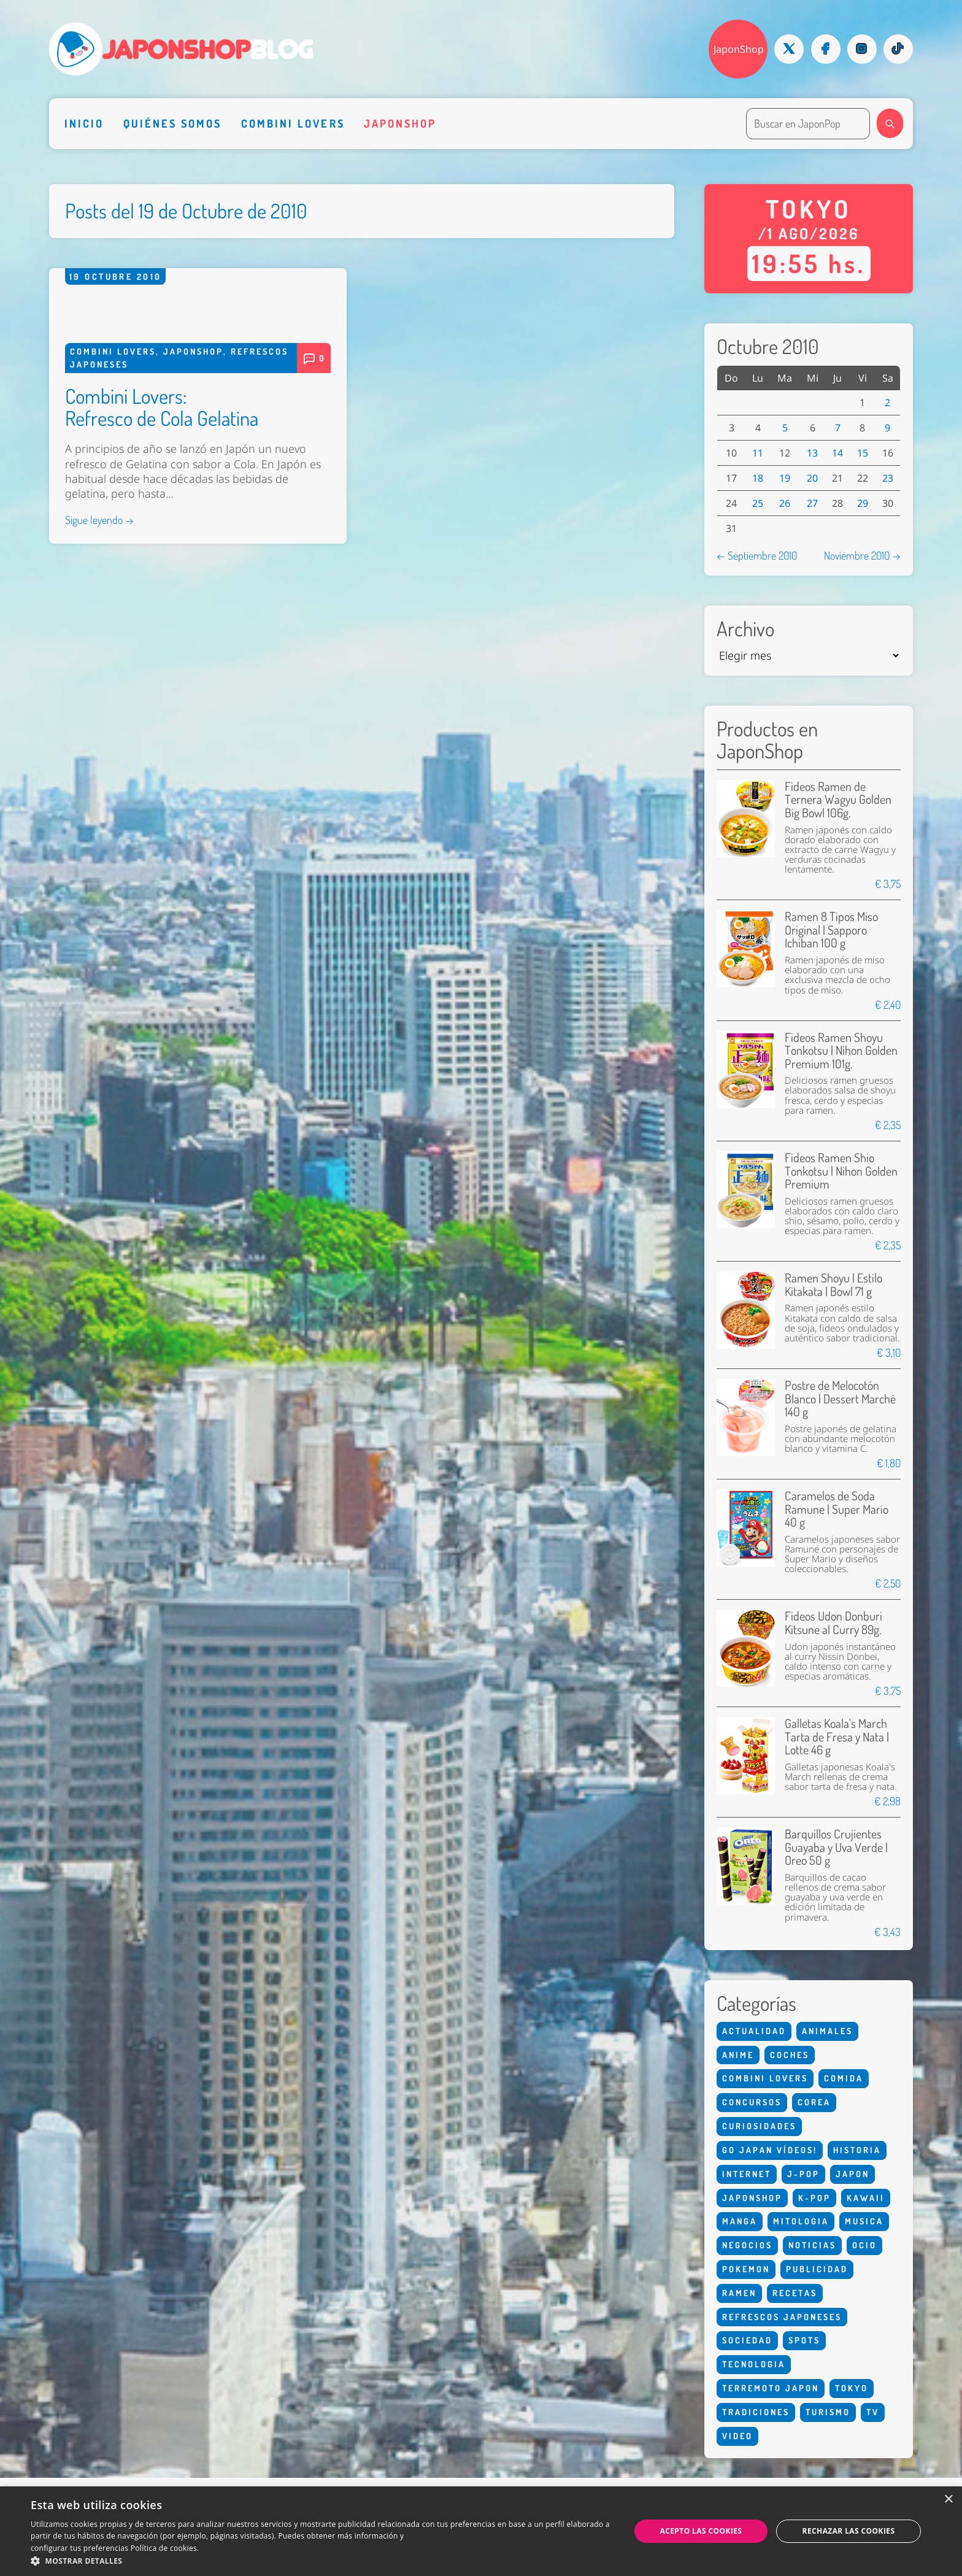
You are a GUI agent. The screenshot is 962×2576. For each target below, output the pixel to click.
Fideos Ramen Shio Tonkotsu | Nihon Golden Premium (841, 1171)
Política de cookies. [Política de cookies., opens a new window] (165, 2548)
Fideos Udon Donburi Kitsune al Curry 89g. (833, 1622)
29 (862, 503)
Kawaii (866, 2197)
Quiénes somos (172, 123)
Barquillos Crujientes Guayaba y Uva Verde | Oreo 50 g (836, 1847)
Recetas (794, 2293)
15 (862, 453)
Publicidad (817, 2269)
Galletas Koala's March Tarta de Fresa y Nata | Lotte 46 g (837, 1736)
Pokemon (746, 2269)
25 (757, 503)
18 (757, 478)
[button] (321, 2561)
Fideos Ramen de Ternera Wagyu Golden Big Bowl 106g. (838, 799)
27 (812, 503)
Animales (827, 2031)
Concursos (752, 2102)
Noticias (812, 2245)
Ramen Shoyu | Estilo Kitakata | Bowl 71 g (833, 1284)
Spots (804, 2340)
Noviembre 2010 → (862, 555)
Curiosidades (759, 2126)
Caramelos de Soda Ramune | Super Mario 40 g (836, 1509)
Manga (739, 2221)
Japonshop (400, 123)
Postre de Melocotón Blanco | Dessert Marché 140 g (840, 1398)
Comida (843, 2078)
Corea (814, 2102)
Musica (864, 2221)
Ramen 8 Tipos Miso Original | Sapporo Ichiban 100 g (831, 930)
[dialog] (481, 2531)
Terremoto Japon (770, 2388)
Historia (857, 2150)
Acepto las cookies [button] (701, 2531)
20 (812, 478)
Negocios (747, 2245)
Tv (872, 2412)
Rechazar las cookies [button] (848, 2531)
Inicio (84, 123)
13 (812, 453)
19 (784, 478)
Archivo (745, 629)
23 (887, 478)
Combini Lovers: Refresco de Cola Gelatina (161, 700)
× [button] (948, 2499)
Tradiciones (756, 2412)
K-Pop (814, 2197)
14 (837, 453)
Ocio (864, 2245)
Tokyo (851, 2388)
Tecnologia (753, 2364)
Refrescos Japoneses (782, 2317)
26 (784, 503)
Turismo (828, 2412)
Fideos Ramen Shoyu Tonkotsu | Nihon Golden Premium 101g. (841, 1050)
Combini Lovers (293, 123)
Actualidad (754, 2031)
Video (737, 2436)
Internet (746, 2174)
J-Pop (803, 2174)
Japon (852, 2174)
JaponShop (739, 49)
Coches (789, 2055)
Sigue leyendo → (99, 813)
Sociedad (747, 2340)
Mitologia (801, 2221)
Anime (738, 2055)
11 (757, 453)
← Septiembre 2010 (757, 555)
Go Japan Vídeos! (769, 2150)
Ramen (739, 2293)
